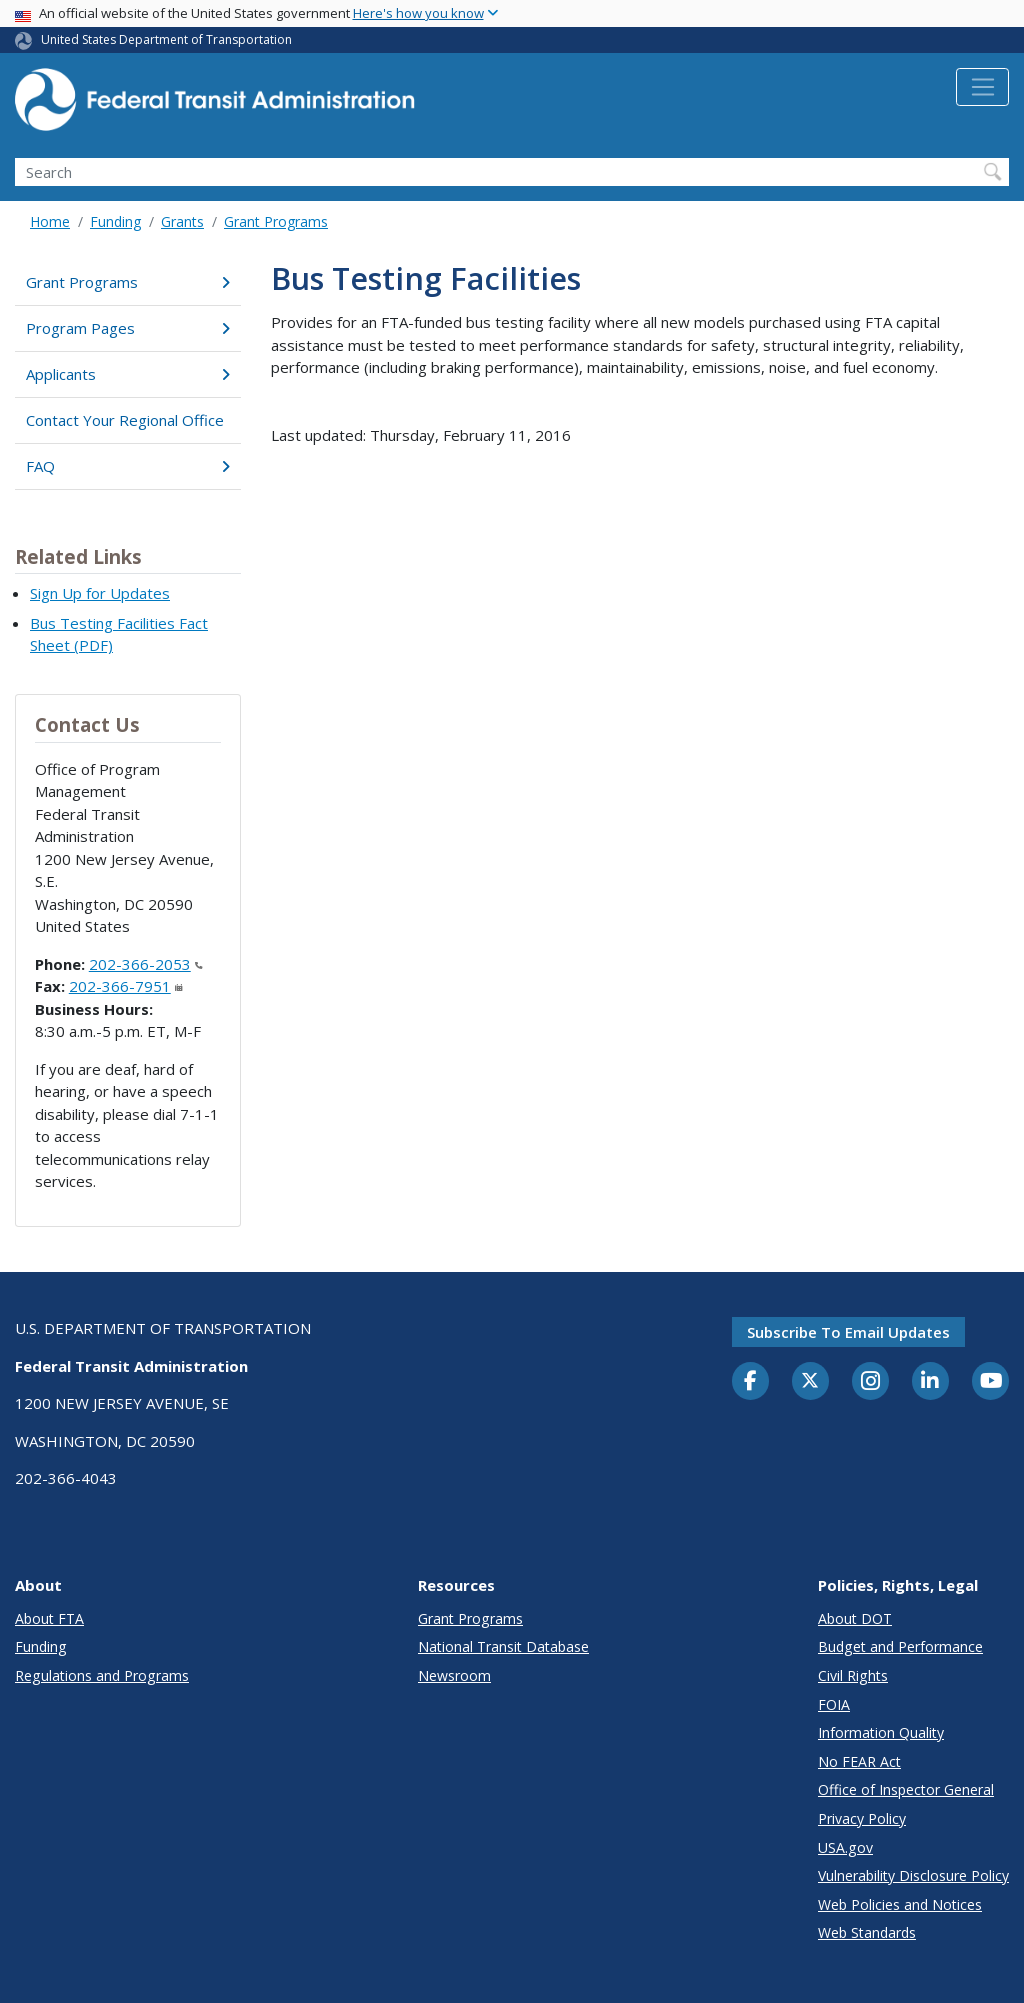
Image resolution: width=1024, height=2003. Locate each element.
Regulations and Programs (102, 1675)
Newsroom (454, 1675)
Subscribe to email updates (848, 1332)
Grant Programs (276, 221)
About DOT (855, 1618)
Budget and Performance (900, 1646)
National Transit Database (503, 1646)
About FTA (49, 1618)
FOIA (834, 1704)
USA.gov (845, 1847)
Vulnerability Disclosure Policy (913, 1875)
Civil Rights (853, 1675)
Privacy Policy (862, 1818)
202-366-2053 (146, 964)
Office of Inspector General (906, 1789)
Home (50, 221)
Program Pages (128, 328)
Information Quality (881, 1732)
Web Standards (867, 1932)
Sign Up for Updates (100, 593)
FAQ (128, 466)
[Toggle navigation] (982, 87)
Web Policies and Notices (900, 1904)
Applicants (128, 374)
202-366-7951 (126, 986)
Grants (182, 221)
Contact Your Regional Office (125, 420)
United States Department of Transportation (166, 39)
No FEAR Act (859, 1761)
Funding (115, 221)
